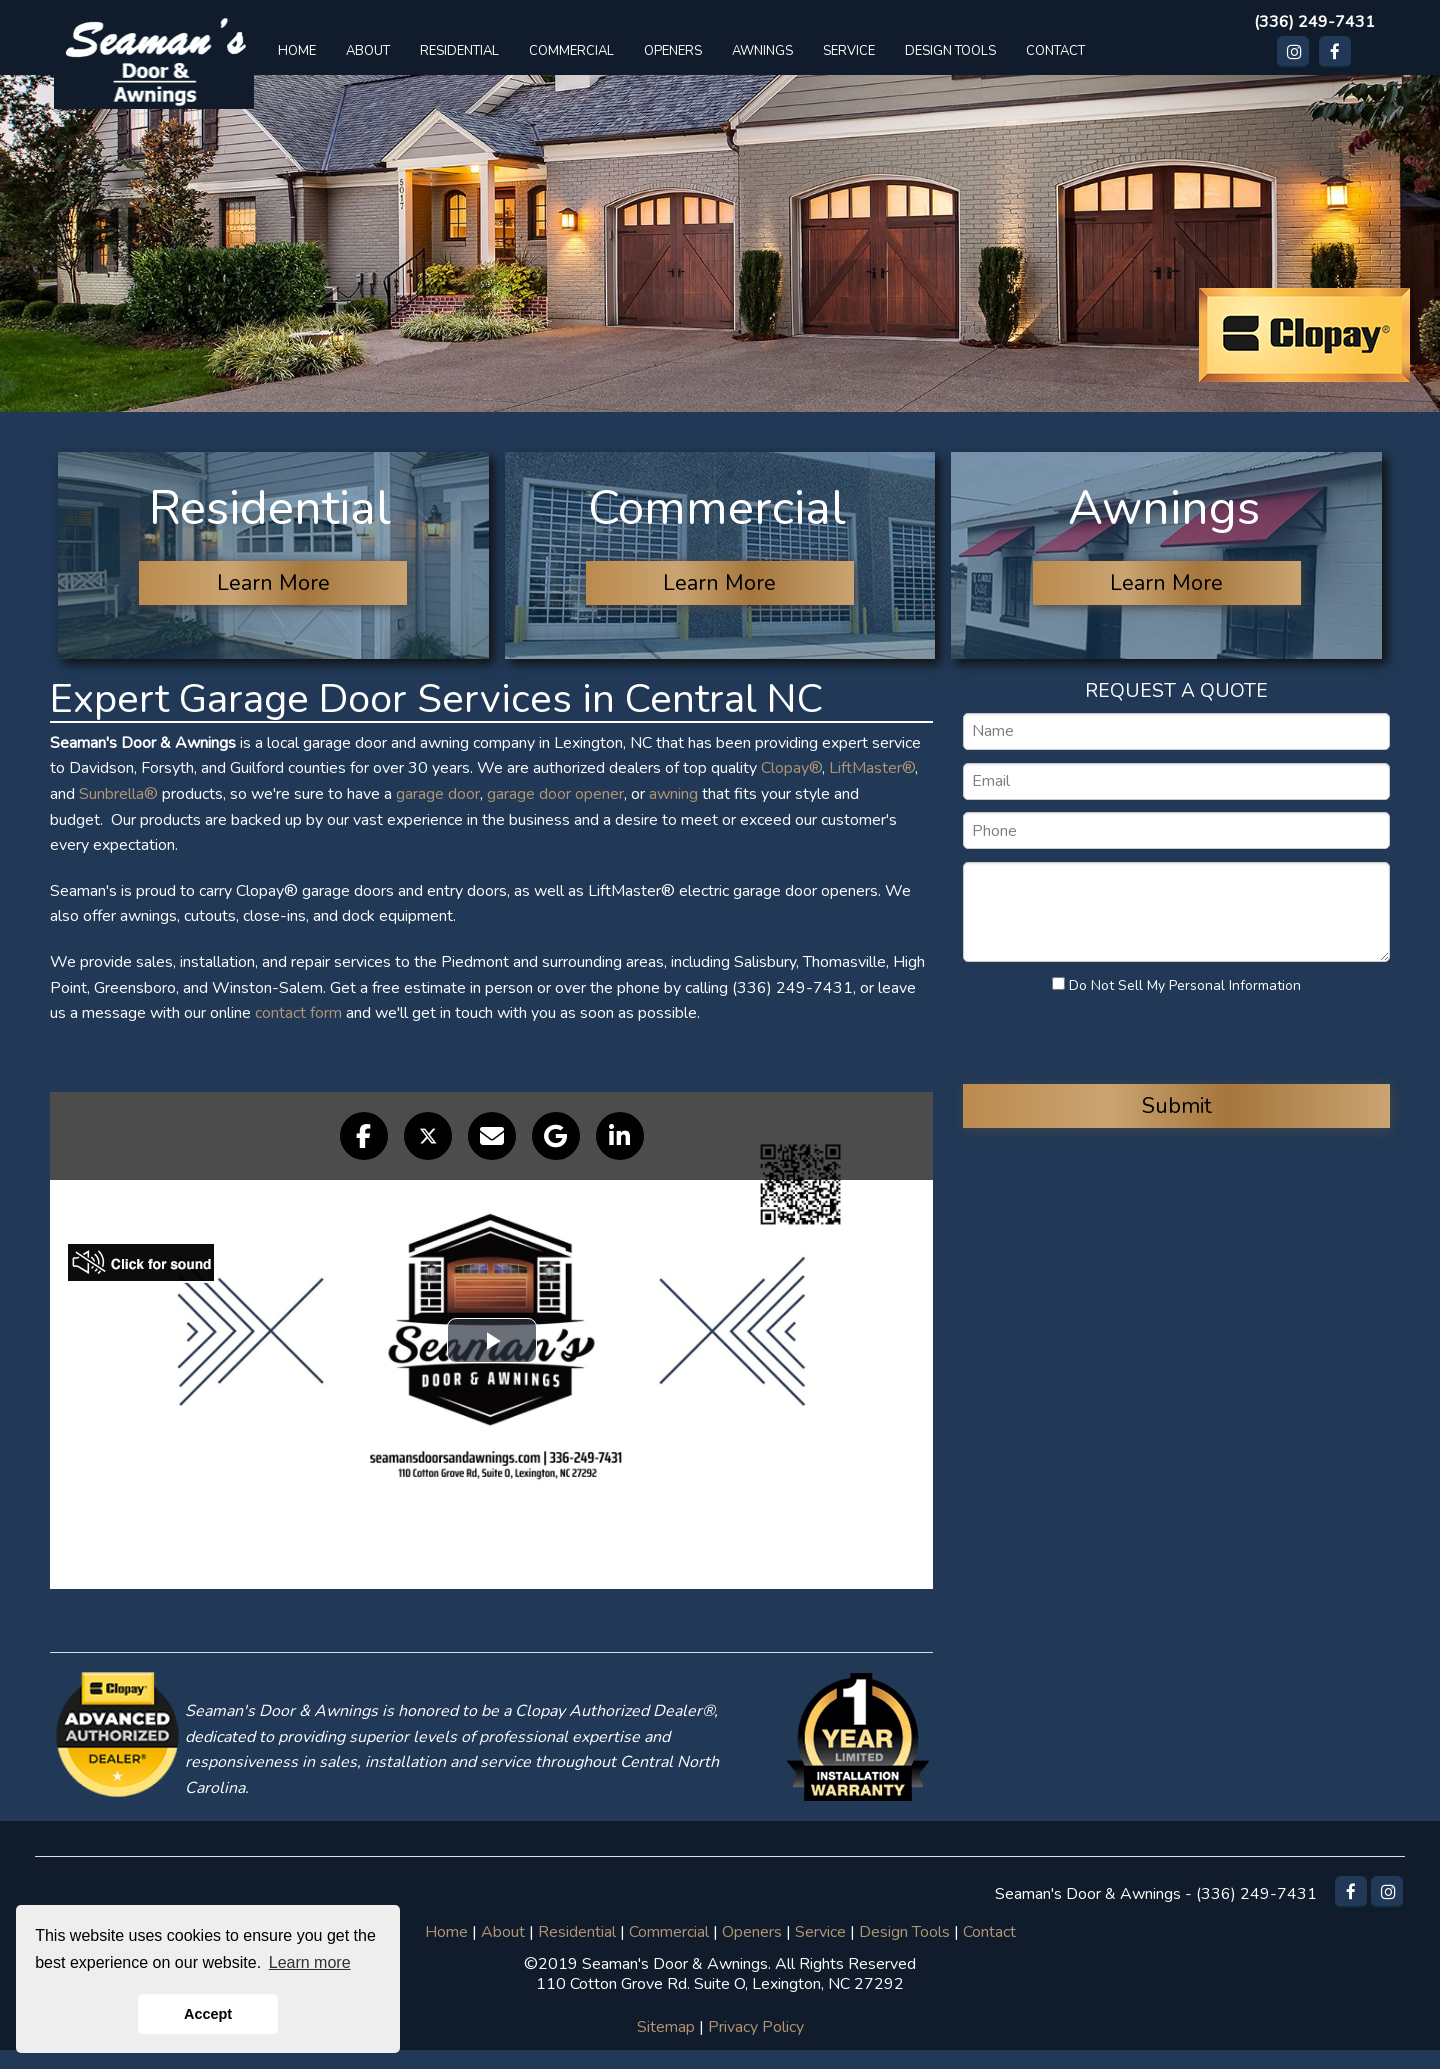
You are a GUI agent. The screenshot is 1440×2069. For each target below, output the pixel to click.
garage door (438, 794)
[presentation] (1084, 1037)
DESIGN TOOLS (950, 51)
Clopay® (791, 768)
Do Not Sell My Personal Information (1176, 985)
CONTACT (1055, 51)
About (503, 1932)
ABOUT (368, 51)
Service (820, 1932)
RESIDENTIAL (459, 51)
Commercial (669, 1932)
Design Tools (904, 1932)
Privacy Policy (756, 2027)
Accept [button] (208, 2014)
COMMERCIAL (571, 51)
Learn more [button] (310, 1962)
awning (673, 794)
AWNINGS (762, 51)
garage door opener (555, 794)
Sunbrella (111, 794)
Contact (989, 1932)
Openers (752, 1932)
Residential (577, 1932)
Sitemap (666, 2027)
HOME (297, 51)
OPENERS (673, 51)
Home (446, 1932)
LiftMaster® (872, 768)
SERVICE (849, 51)
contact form (298, 1013)
